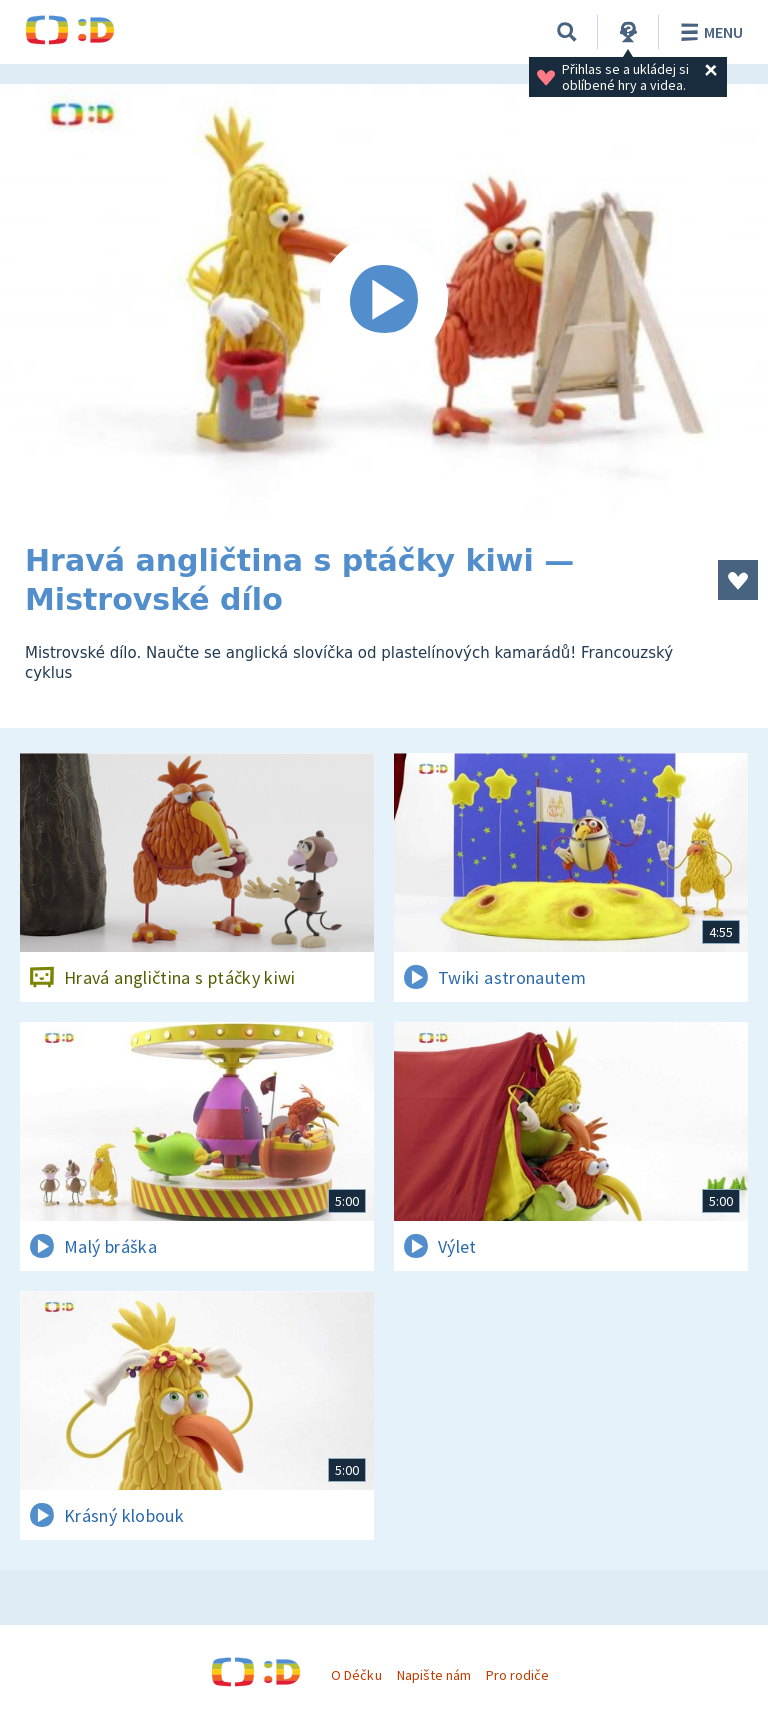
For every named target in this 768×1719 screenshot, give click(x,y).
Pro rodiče (517, 1675)
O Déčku (356, 1675)
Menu (708, 32)
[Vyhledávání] (567, 32)
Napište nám (434, 1675)
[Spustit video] (384, 300)
